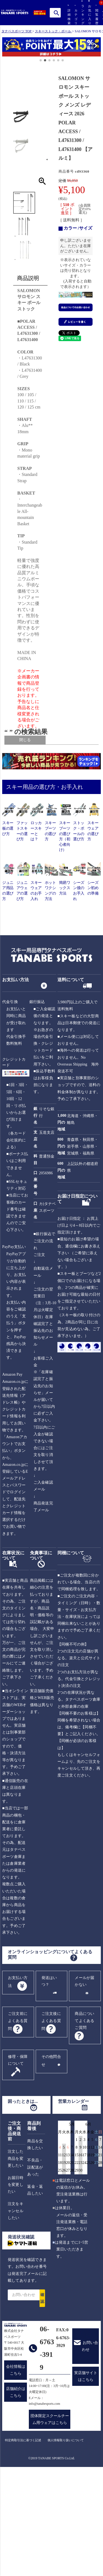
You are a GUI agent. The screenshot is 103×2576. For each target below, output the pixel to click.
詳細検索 (68, 15)
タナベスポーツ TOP (16, 31)
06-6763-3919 (47, 2452)
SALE (31, 808)
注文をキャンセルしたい (15, 2314)
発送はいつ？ (49, 2085)
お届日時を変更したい (15, 2288)
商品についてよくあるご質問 (84, 2124)
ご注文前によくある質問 (17, 2124)
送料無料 (33, 803)
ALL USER (41, 755)
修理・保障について (17, 2163)
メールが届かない (84, 2085)
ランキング (82, 12)
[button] (5, 48)
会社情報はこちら (15, 2473)
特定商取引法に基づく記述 (23, 2544)
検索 (56, 13)
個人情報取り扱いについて (66, 2544)
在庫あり (39, 799)
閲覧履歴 (96, 15)
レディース (35, 764)
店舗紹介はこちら (15, 2496)
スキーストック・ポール (53, 31)
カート (102, 18)
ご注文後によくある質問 (51, 2124)
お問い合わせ (90, 2449)
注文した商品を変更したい (15, 2262)
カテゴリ (75, 15)
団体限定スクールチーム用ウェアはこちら (49, 2523)
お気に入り (89, 12)
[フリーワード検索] (41, 790)
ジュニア (33, 769)
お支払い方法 (17, 2086)
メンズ (37, 759)
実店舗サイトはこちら (85, 2480)
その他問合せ (51, 2164)
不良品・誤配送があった (35, 2271)
